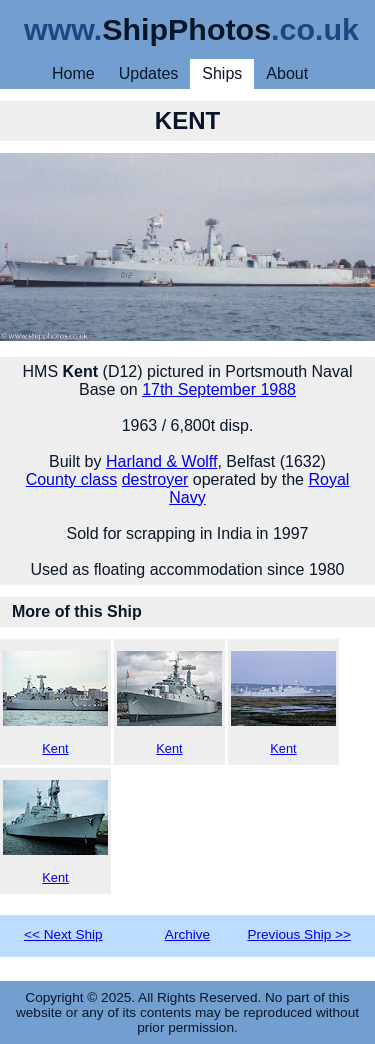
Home (73, 73)
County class (72, 479)
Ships (222, 73)
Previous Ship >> (299, 934)
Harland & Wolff (161, 461)
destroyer (155, 479)
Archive (187, 934)
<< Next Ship (63, 934)
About (287, 73)
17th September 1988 (219, 389)
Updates (149, 73)
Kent (55, 703)
